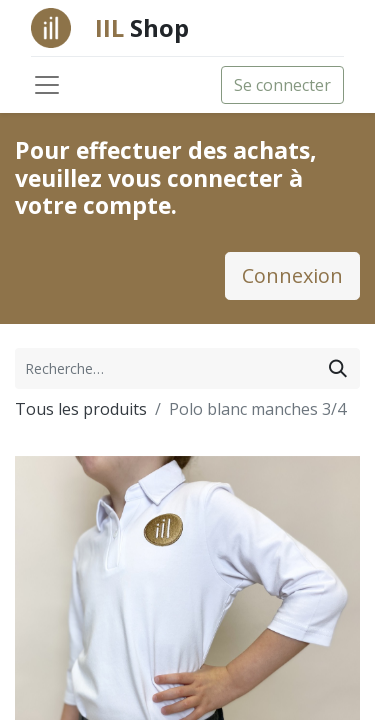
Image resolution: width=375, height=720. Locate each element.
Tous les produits (81, 409)
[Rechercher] (338, 368)
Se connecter (282, 85)
